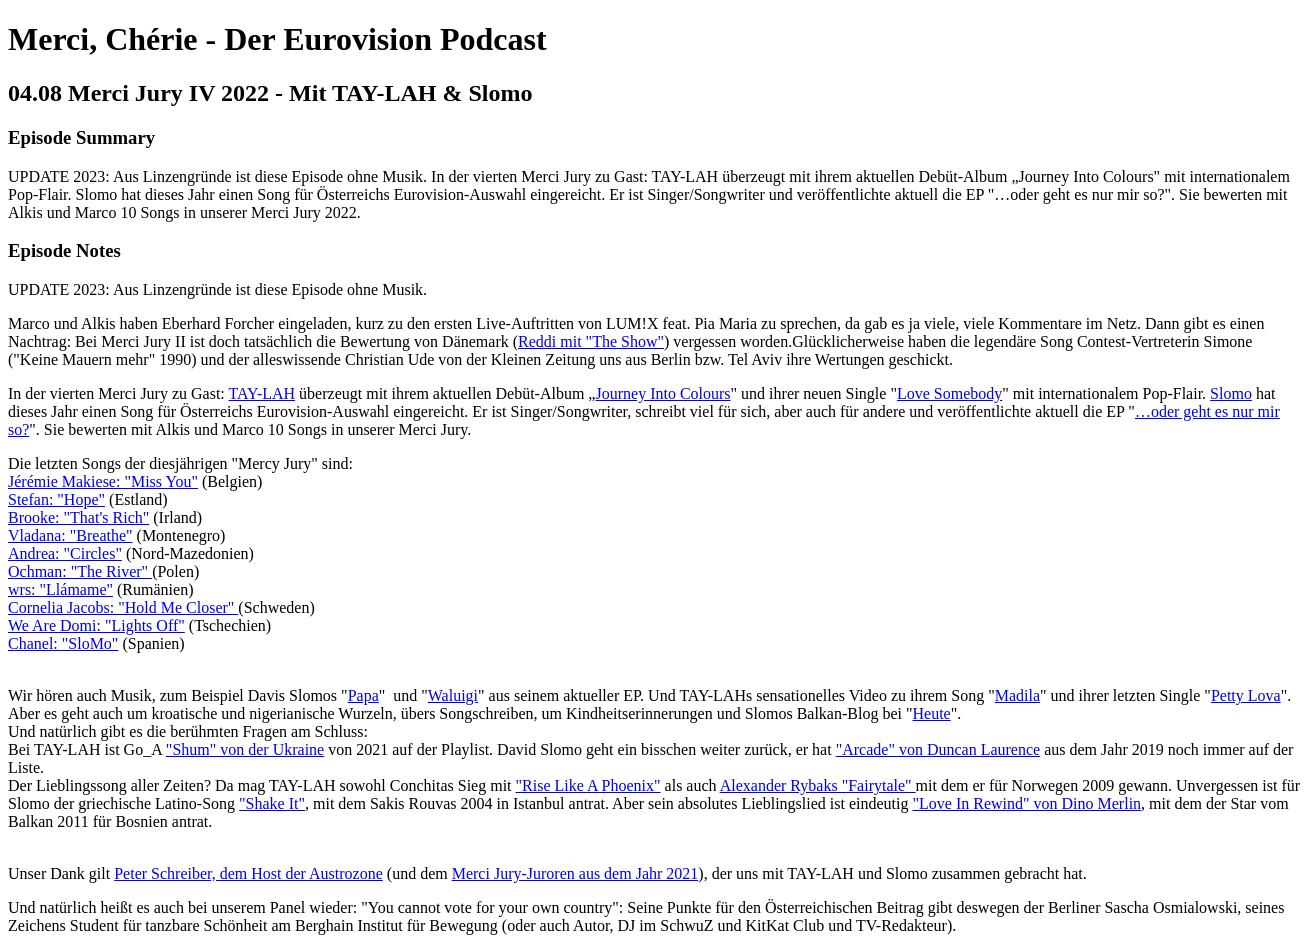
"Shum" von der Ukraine (245, 749)
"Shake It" (272, 803)
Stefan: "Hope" (56, 499)
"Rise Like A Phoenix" (588, 785)
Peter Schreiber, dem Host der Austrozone (248, 873)
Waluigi (453, 695)
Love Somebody (949, 393)
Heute (932, 713)
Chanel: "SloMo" (63, 643)
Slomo (1231, 393)
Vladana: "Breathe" (70, 535)
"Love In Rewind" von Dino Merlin (1026, 803)
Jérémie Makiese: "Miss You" (103, 481)
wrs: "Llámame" (60, 589)
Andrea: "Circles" (65, 553)
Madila (1017, 695)
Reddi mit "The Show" (591, 341)
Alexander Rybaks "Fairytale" (818, 785)
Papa (363, 695)
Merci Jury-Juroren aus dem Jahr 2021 (575, 873)
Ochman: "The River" (80, 571)
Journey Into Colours (662, 393)
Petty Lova (1246, 695)
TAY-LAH (262, 393)
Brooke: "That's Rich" (78, 517)
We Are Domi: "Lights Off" (96, 625)
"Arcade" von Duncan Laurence (938, 749)
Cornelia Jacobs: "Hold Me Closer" (123, 607)
